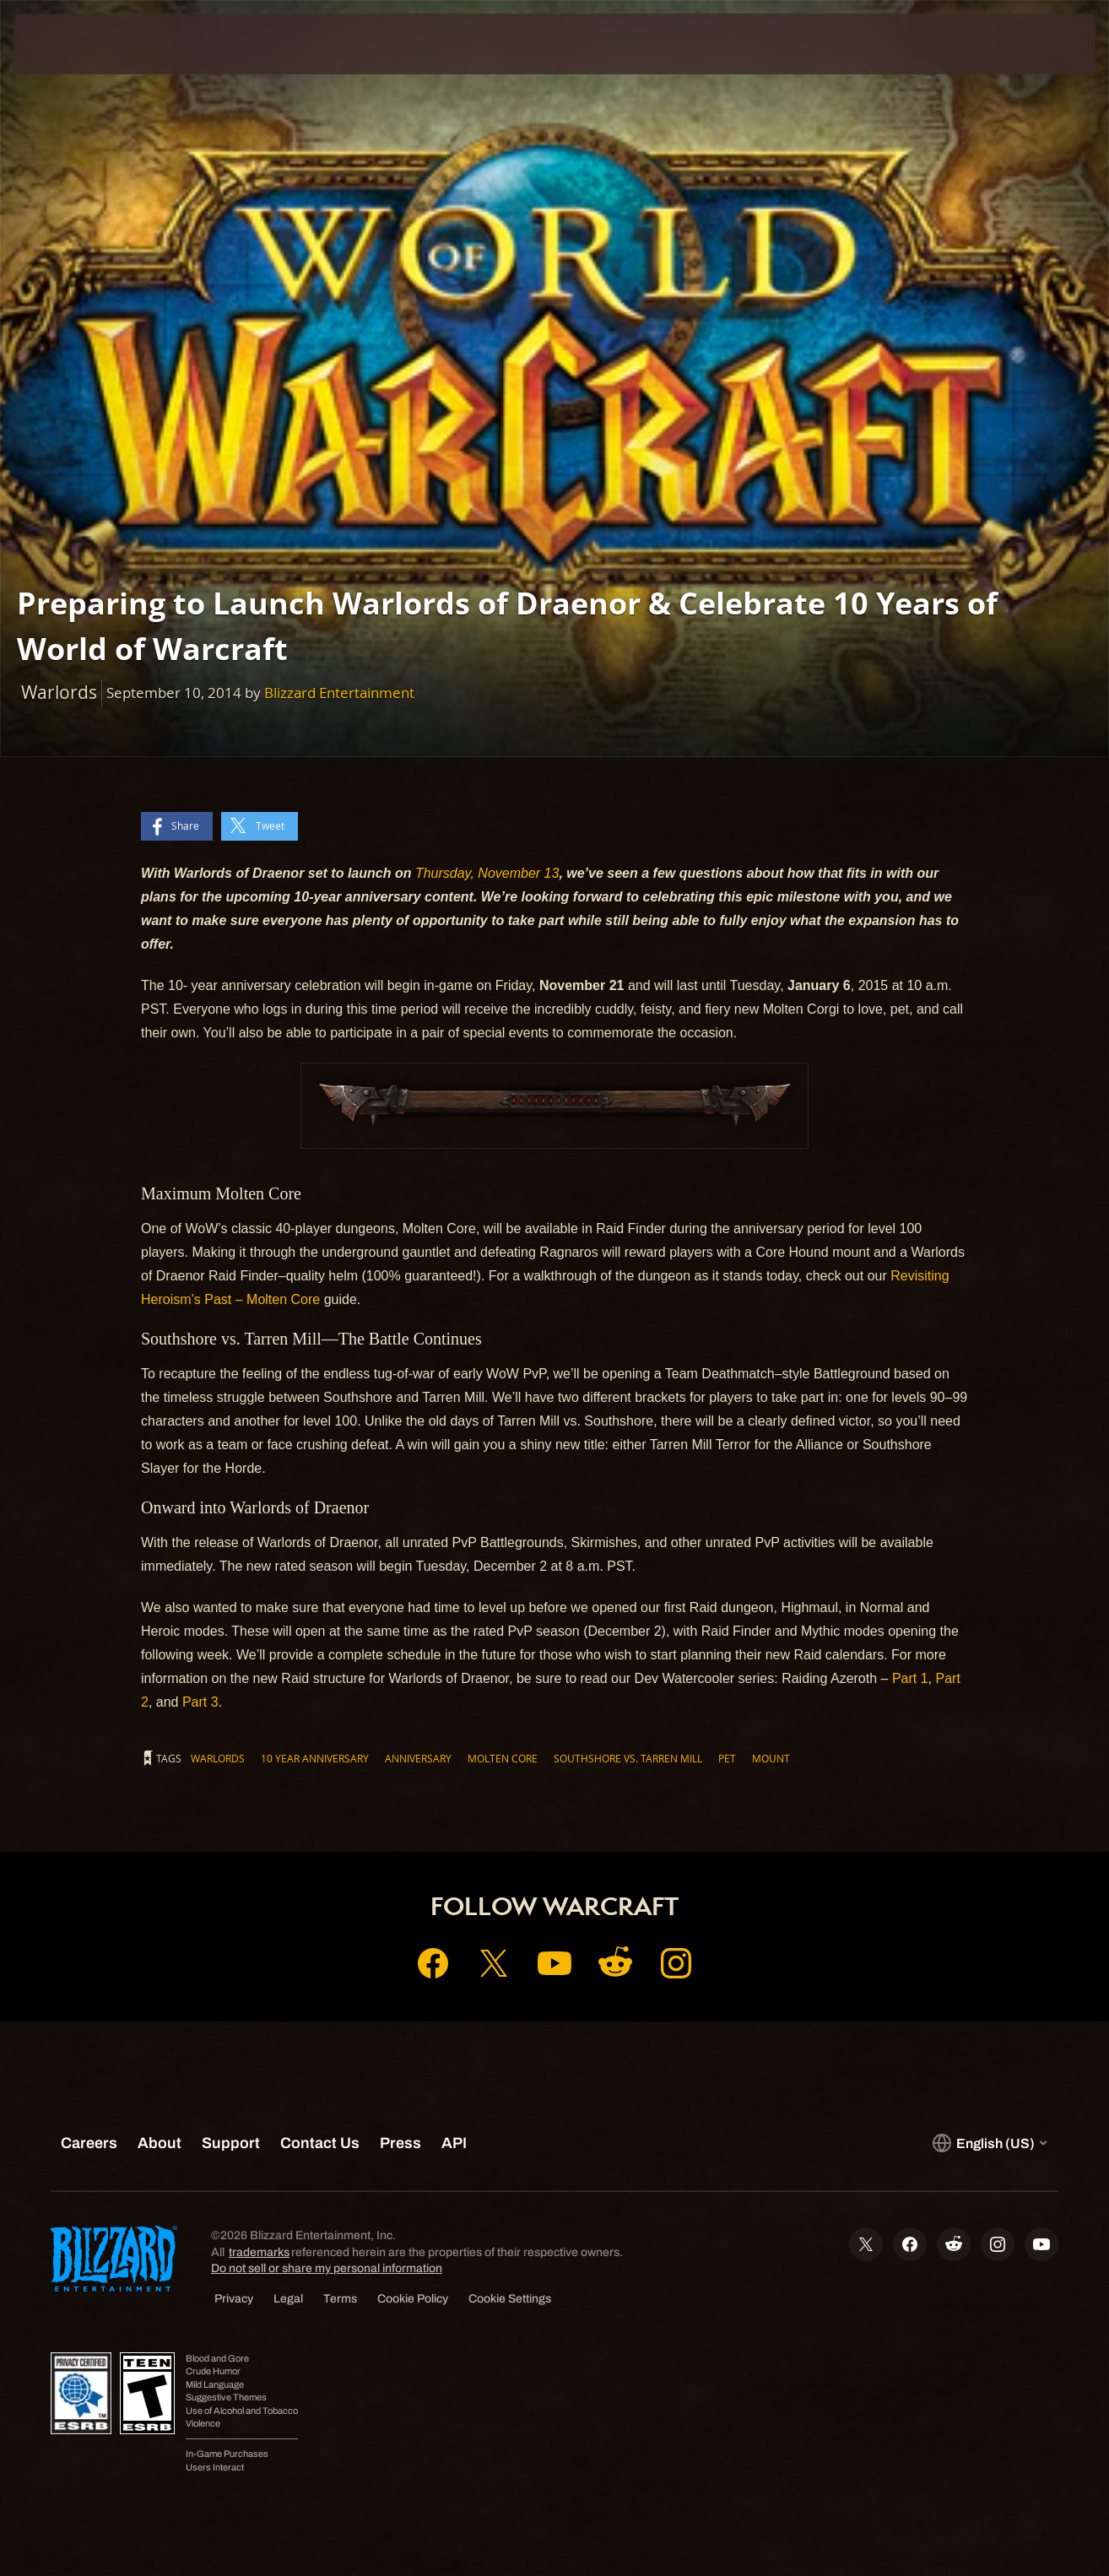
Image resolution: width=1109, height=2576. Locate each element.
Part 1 (910, 1678)
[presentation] (66, 44)
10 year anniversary (315, 1758)
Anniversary (418, 1758)
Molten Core (503, 1758)
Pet (727, 1758)
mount (771, 1758)
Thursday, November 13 (487, 873)
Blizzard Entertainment (339, 692)
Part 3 (200, 1702)
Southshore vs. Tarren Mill (628, 1758)
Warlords (218, 1758)
